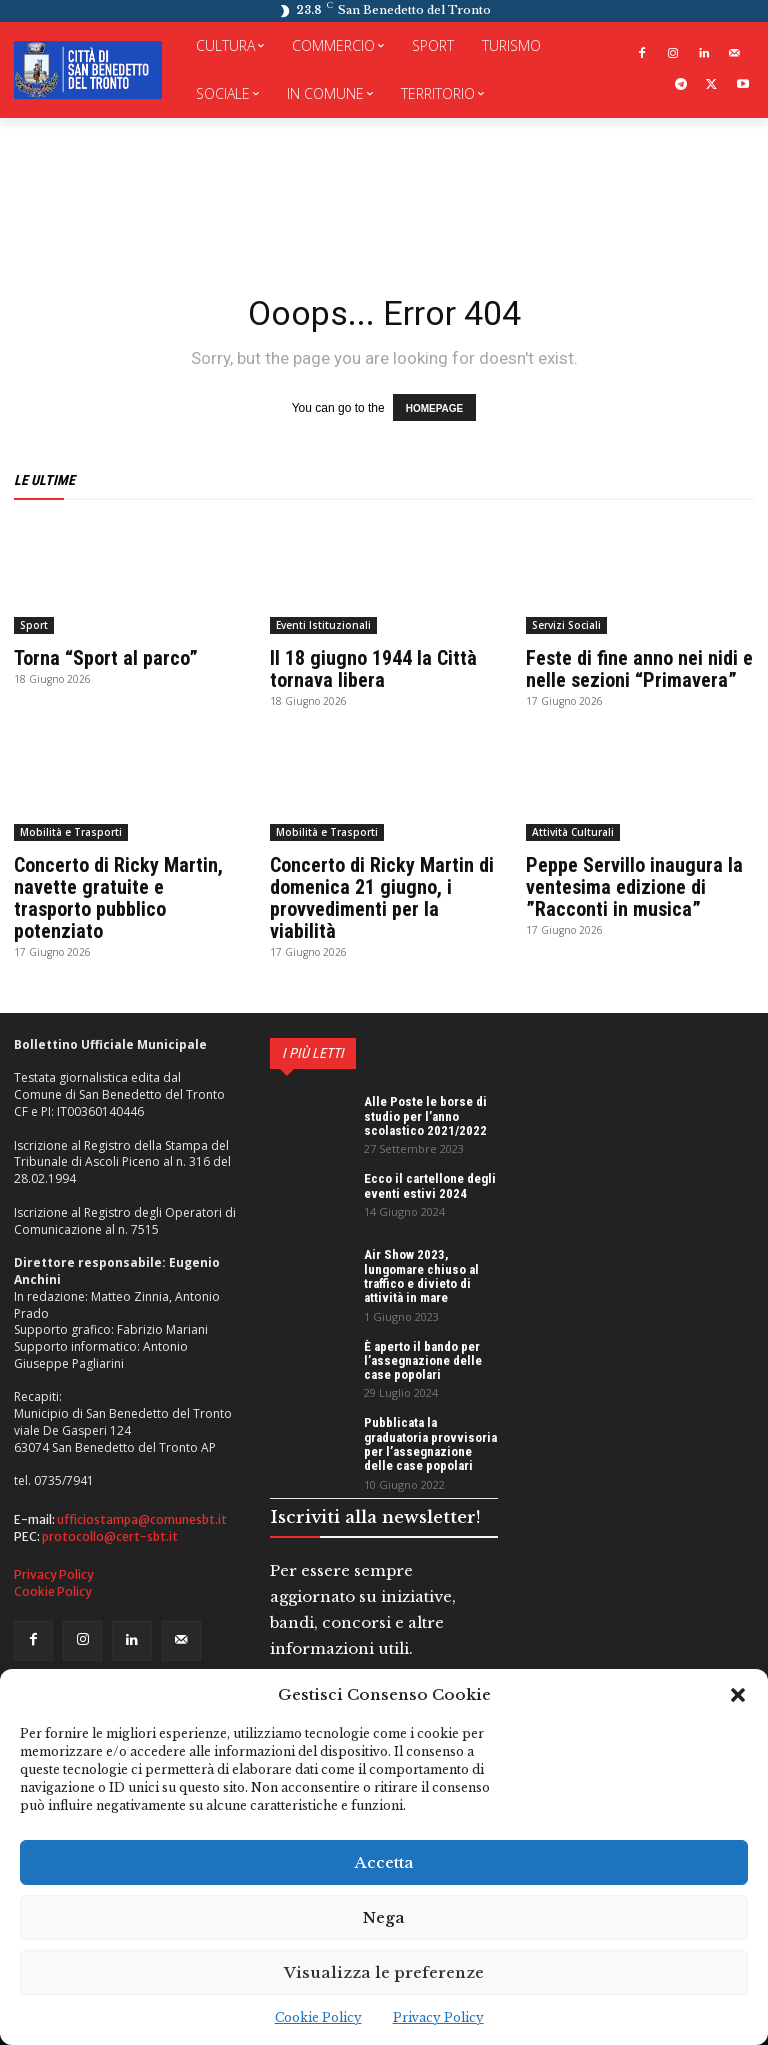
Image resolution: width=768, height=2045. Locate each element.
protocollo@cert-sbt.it (110, 1536)
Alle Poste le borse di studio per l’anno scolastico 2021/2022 (425, 1116)
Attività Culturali (573, 832)
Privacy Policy (438, 2017)
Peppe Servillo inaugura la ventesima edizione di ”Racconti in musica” (634, 887)
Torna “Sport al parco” (106, 658)
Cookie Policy (318, 2017)
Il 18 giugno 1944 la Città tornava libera (373, 669)
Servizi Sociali (566, 625)
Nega (384, 1917)
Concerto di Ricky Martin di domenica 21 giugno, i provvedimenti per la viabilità (382, 898)
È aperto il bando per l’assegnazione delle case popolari (423, 1361)
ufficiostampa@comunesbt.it (142, 1519)
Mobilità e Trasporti (71, 832)
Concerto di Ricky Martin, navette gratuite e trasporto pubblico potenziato (118, 898)
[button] (738, 1695)
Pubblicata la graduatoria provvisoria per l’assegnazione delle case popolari (430, 1444)
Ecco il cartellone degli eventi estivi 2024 (430, 1185)
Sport (34, 625)
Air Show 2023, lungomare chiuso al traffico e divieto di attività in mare (421, 1276)
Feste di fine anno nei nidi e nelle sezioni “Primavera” (639, 669)
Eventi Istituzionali (323, 625)
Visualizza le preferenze (384, 1972)
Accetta (384, 1862)
